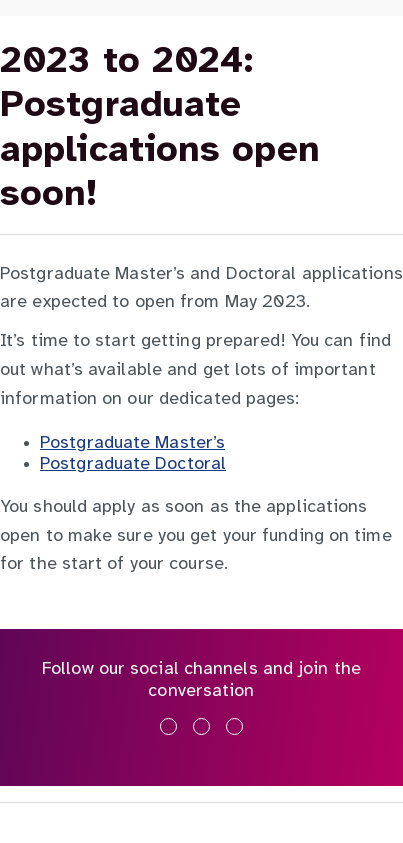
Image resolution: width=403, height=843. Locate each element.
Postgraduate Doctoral (133, 464)
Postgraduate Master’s (132, 443)
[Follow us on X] (201, 726)
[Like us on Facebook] (168, 726)
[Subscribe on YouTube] (234, 726)
